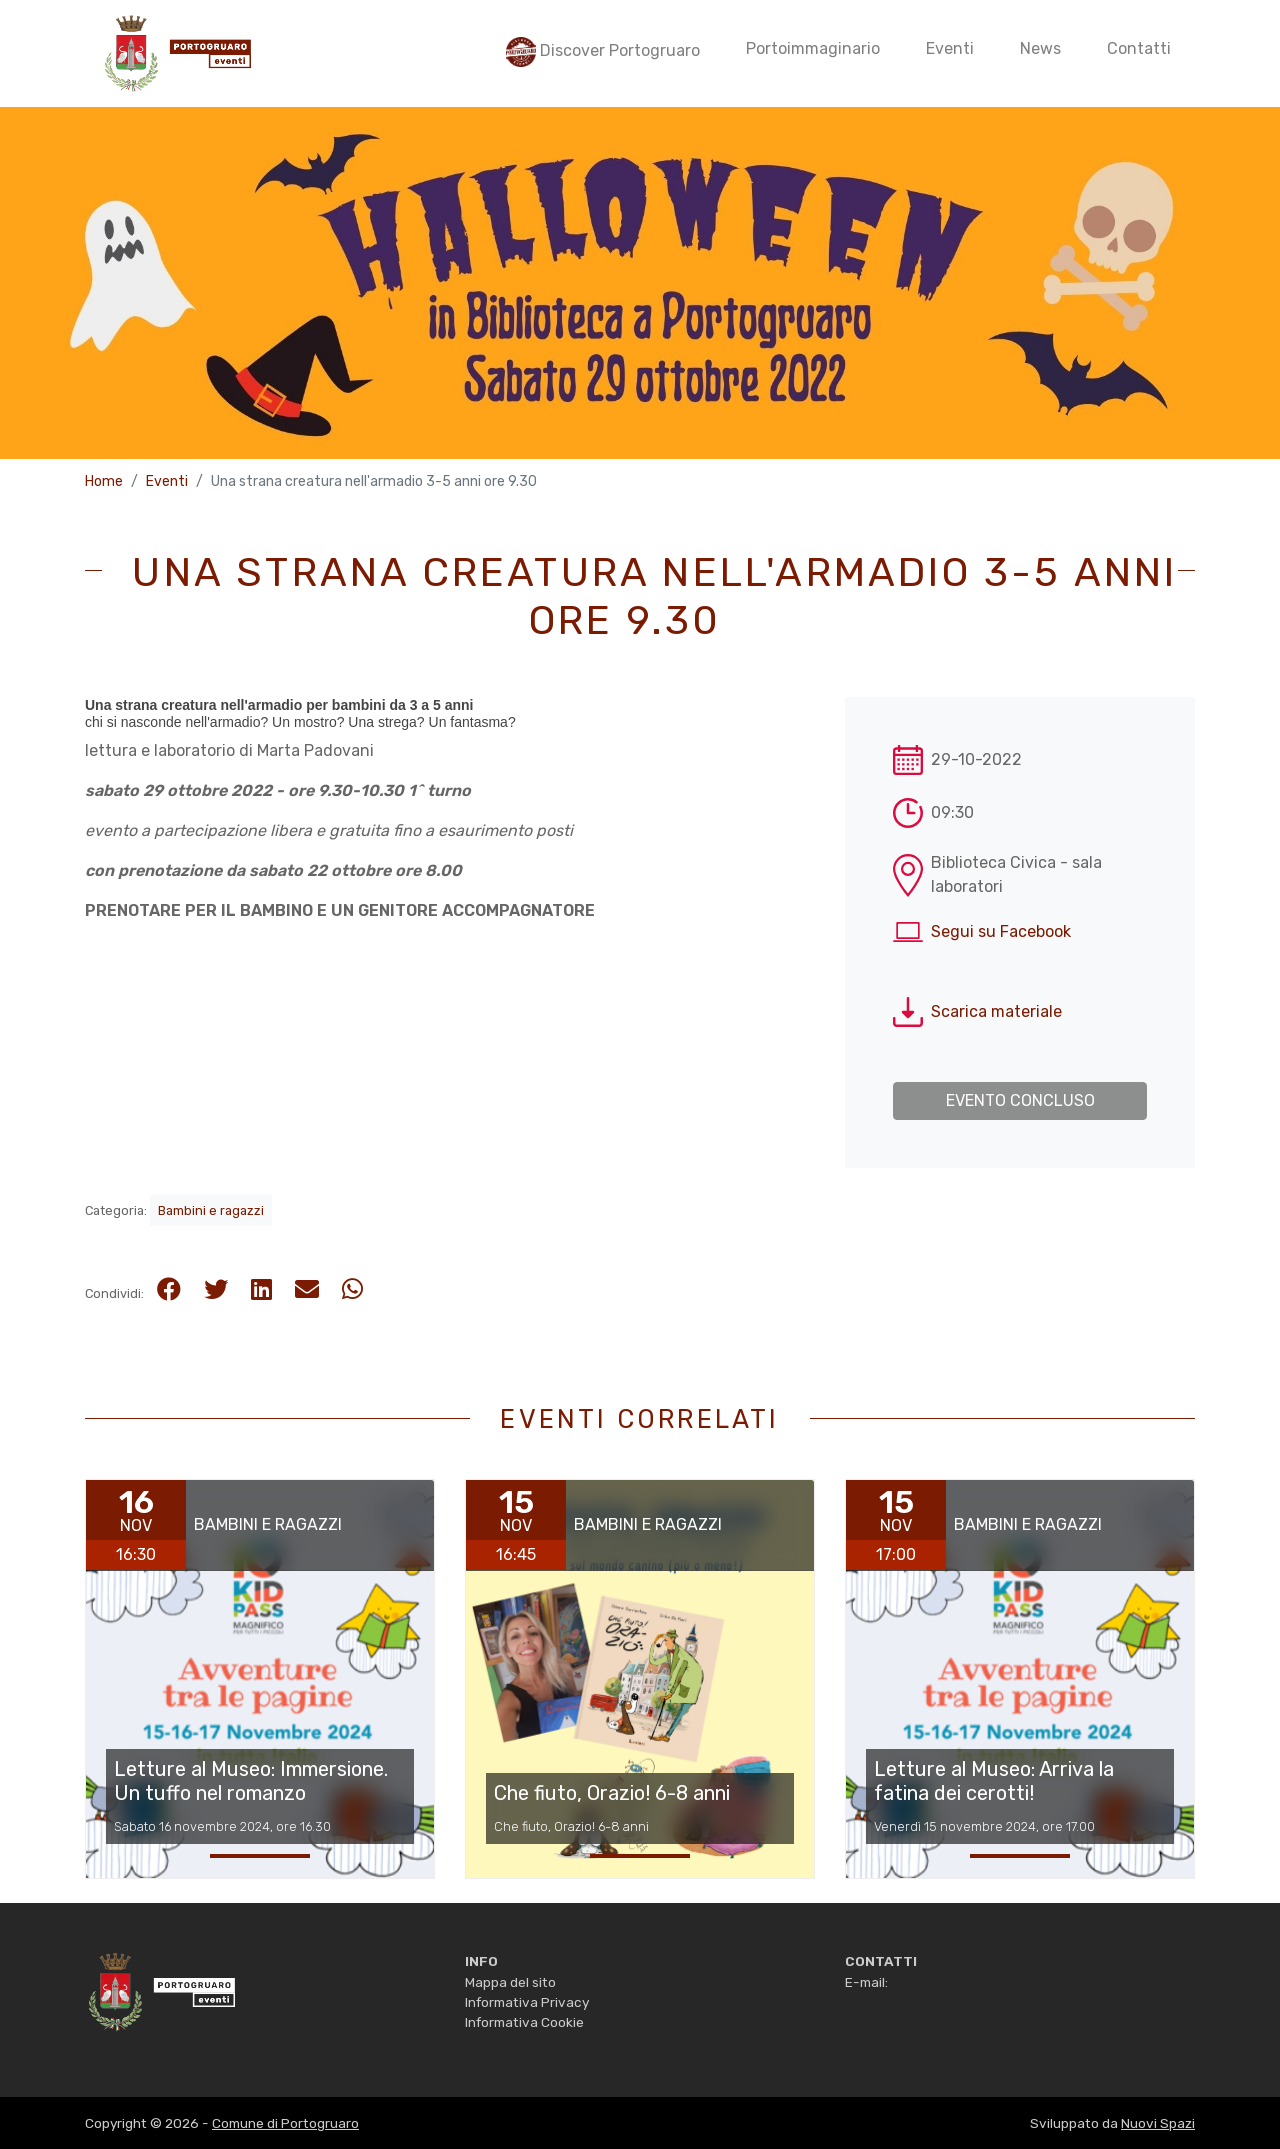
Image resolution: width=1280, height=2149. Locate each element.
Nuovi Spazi (1158, 2123)
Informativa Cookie (524, 2022)
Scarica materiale (996, 1011)
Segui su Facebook (1001, 931)
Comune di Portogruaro (285, 2123)
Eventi (167, 481)
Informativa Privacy (527, 2002)
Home (104, 481)
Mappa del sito (510, 1982)
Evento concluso (1020, 1100)
